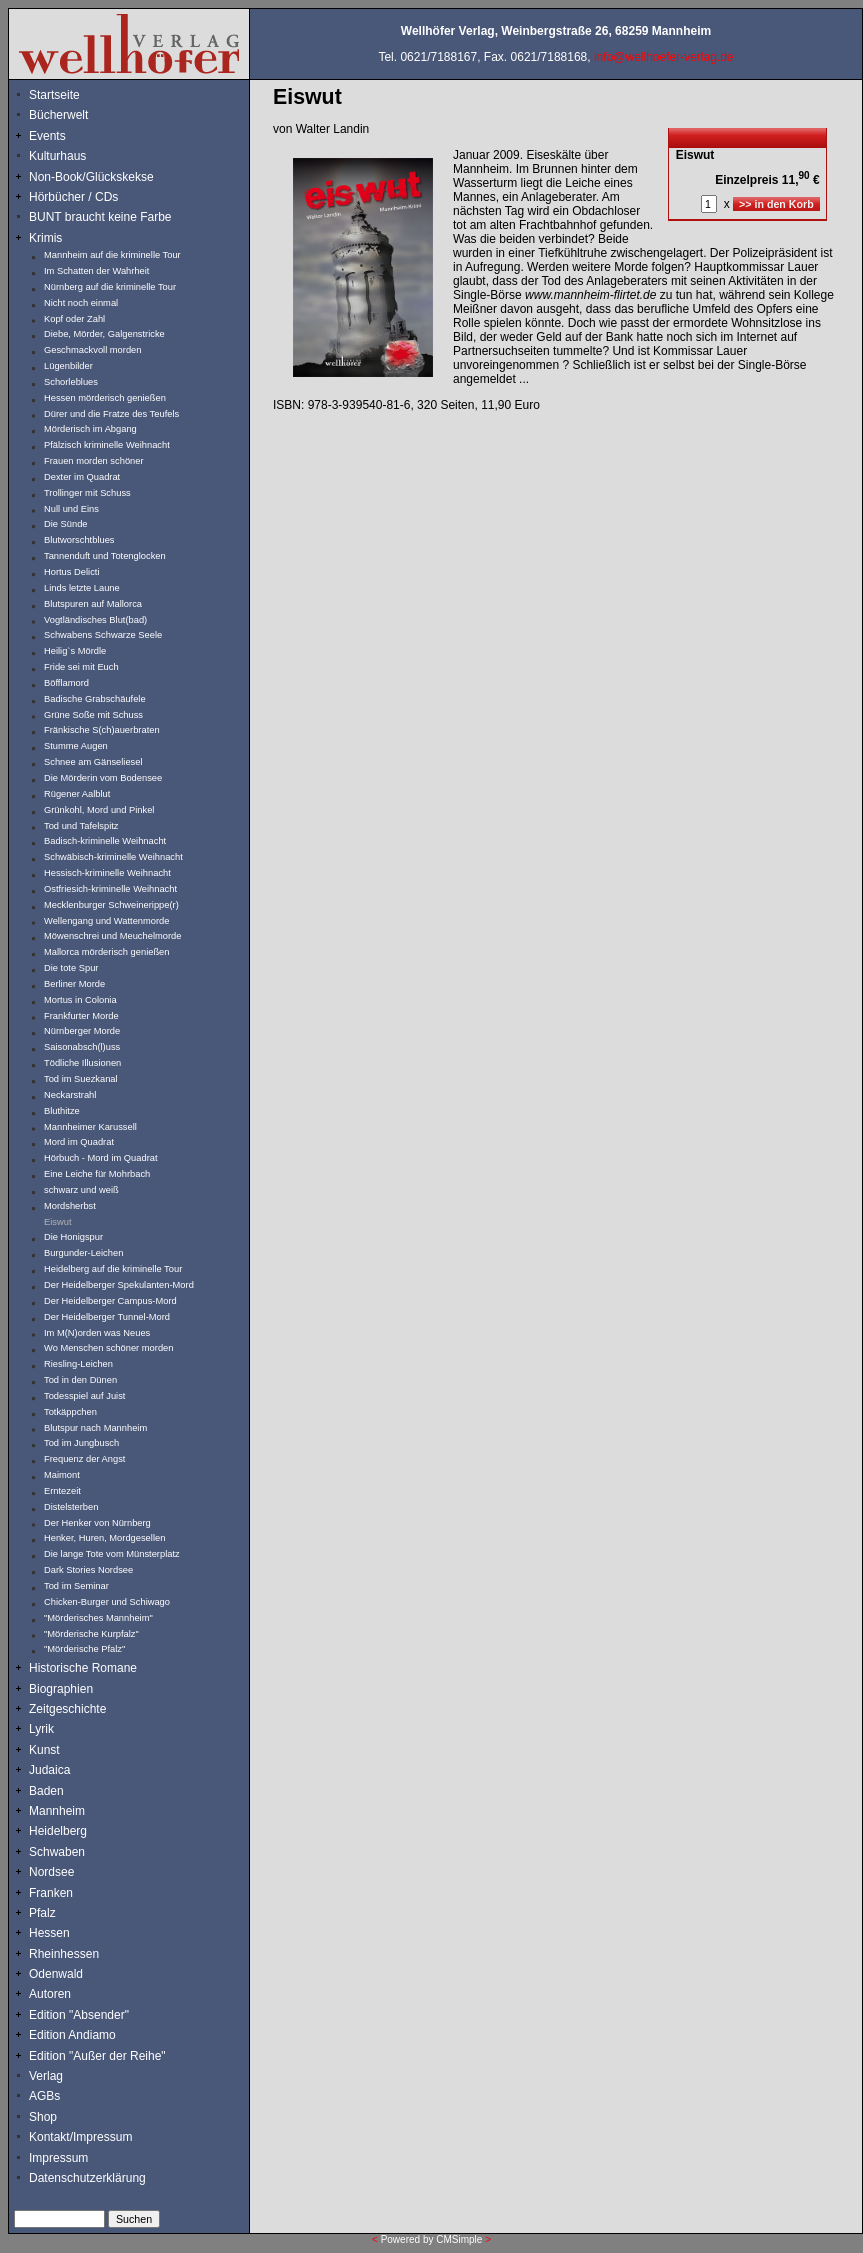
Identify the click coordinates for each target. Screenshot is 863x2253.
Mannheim (57, 1811)
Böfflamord (66, 683)
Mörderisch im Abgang (90, 429)
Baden (46, 1791)
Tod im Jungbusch (81, 1443)
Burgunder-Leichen (83, 1253)
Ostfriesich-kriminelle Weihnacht (110, 889)
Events (69, 136)
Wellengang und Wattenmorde (107, 921)
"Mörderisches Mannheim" (98, 1618)
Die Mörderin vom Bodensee (103, 778)
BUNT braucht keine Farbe (100, 217)
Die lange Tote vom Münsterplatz (112, 1554)
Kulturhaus (72, 156)
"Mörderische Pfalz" (84, 1649)
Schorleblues (71, 382)
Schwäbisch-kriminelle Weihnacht (113, 857)
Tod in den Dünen (80, 1380)
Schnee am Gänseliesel (93, 762)
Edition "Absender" (79, 2015)
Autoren (50, 1994)
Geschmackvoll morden (92, 350)
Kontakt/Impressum (80, 2137)
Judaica (49, 1770)
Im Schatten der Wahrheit (96, 271)
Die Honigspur (73, 1237)
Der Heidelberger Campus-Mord (110, 1301)
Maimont (62, 1475)
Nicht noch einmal (81, 303)
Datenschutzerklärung (87, 2178)
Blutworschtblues (79, 540)
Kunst (44, 1750)
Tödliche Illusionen (82, 1063)
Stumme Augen (76, 746)
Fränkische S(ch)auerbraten (102, 730)
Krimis (45, 238)
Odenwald (56, 1974)
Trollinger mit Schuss (87, 493)
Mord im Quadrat (79, 1142)
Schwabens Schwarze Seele (103, 635)
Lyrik (41, 1729)
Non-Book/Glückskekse (93, 177)
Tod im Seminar (76, 1586)
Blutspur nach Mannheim (95, 1428)
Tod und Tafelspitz (81, 826)
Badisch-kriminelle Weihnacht (105, 841)
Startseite (54, 95)
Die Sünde (66, 524)
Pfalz (42, 1913)
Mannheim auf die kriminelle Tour (112, 255)
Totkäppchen (70, 1412)
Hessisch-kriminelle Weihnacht (107, 873)
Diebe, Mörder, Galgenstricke (104, 334)
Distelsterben (71, 1507)
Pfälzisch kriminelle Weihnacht (107, 445)
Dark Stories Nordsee (88, 1570)
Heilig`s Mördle (75, 651)
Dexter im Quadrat (82, 477)
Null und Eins (71, 509)
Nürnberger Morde (82, 1031)
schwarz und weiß (81, 1190)
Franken (51, 1893)
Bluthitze (62, 1111)
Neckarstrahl (70, 1095)
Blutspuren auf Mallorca (93, 604)
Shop (43, 2117)
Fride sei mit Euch (81, 667)
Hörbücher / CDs (73, 197)
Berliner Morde (74, 984)
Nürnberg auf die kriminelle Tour (110, 287)
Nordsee (51, 1872)
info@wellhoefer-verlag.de (664, 57)
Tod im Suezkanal (81, 1079)
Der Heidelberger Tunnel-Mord (107, 1317)
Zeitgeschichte (67, 1709)
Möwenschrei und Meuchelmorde (112, 936)
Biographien (61, 1689)
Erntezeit (62, 1491)
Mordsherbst (70, 1206)
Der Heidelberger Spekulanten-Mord (119, 1285)
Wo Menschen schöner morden (108, 1348)
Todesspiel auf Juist (84, 1396)
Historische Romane (83, 1668)
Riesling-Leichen (78, 1364)
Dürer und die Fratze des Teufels (111, 414)
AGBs (44, 2096)
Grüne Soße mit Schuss (93, 715)
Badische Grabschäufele (95, 699)
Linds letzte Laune (82, 588)
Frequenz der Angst (84, 1459)
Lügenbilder (68, 366)
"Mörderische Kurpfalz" (91, 1634)
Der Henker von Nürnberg (97, 1523)
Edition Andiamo (72, 2035)
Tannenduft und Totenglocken (105, 556)
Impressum (58, 2158)
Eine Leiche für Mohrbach (97, 1174)
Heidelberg (58, 1831)
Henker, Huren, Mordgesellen (104, 1538)
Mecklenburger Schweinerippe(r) (111, 905)
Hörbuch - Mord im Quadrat (101, 1158)
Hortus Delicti (71, 572)
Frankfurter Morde (81, 1016)
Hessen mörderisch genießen (105, 398)
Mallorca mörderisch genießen (106, 952)
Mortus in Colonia (80, 1000)
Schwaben (57, 1852)
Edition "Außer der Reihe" (97, 2056)
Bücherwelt (58, 115)
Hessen (49, 1933)
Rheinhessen (64, 1954)
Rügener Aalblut (77, 794)
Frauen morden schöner (94, 461)
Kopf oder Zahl (74, 319)
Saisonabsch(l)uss (82, 1047)
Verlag (46, 2076)
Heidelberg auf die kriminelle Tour (113, 1269)
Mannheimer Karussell (90, 1127)
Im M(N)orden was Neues (97, 1333)
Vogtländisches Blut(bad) (95, 620)
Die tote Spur (71, 968)
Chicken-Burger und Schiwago (107, 1602)
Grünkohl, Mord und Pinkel (99, 810)
